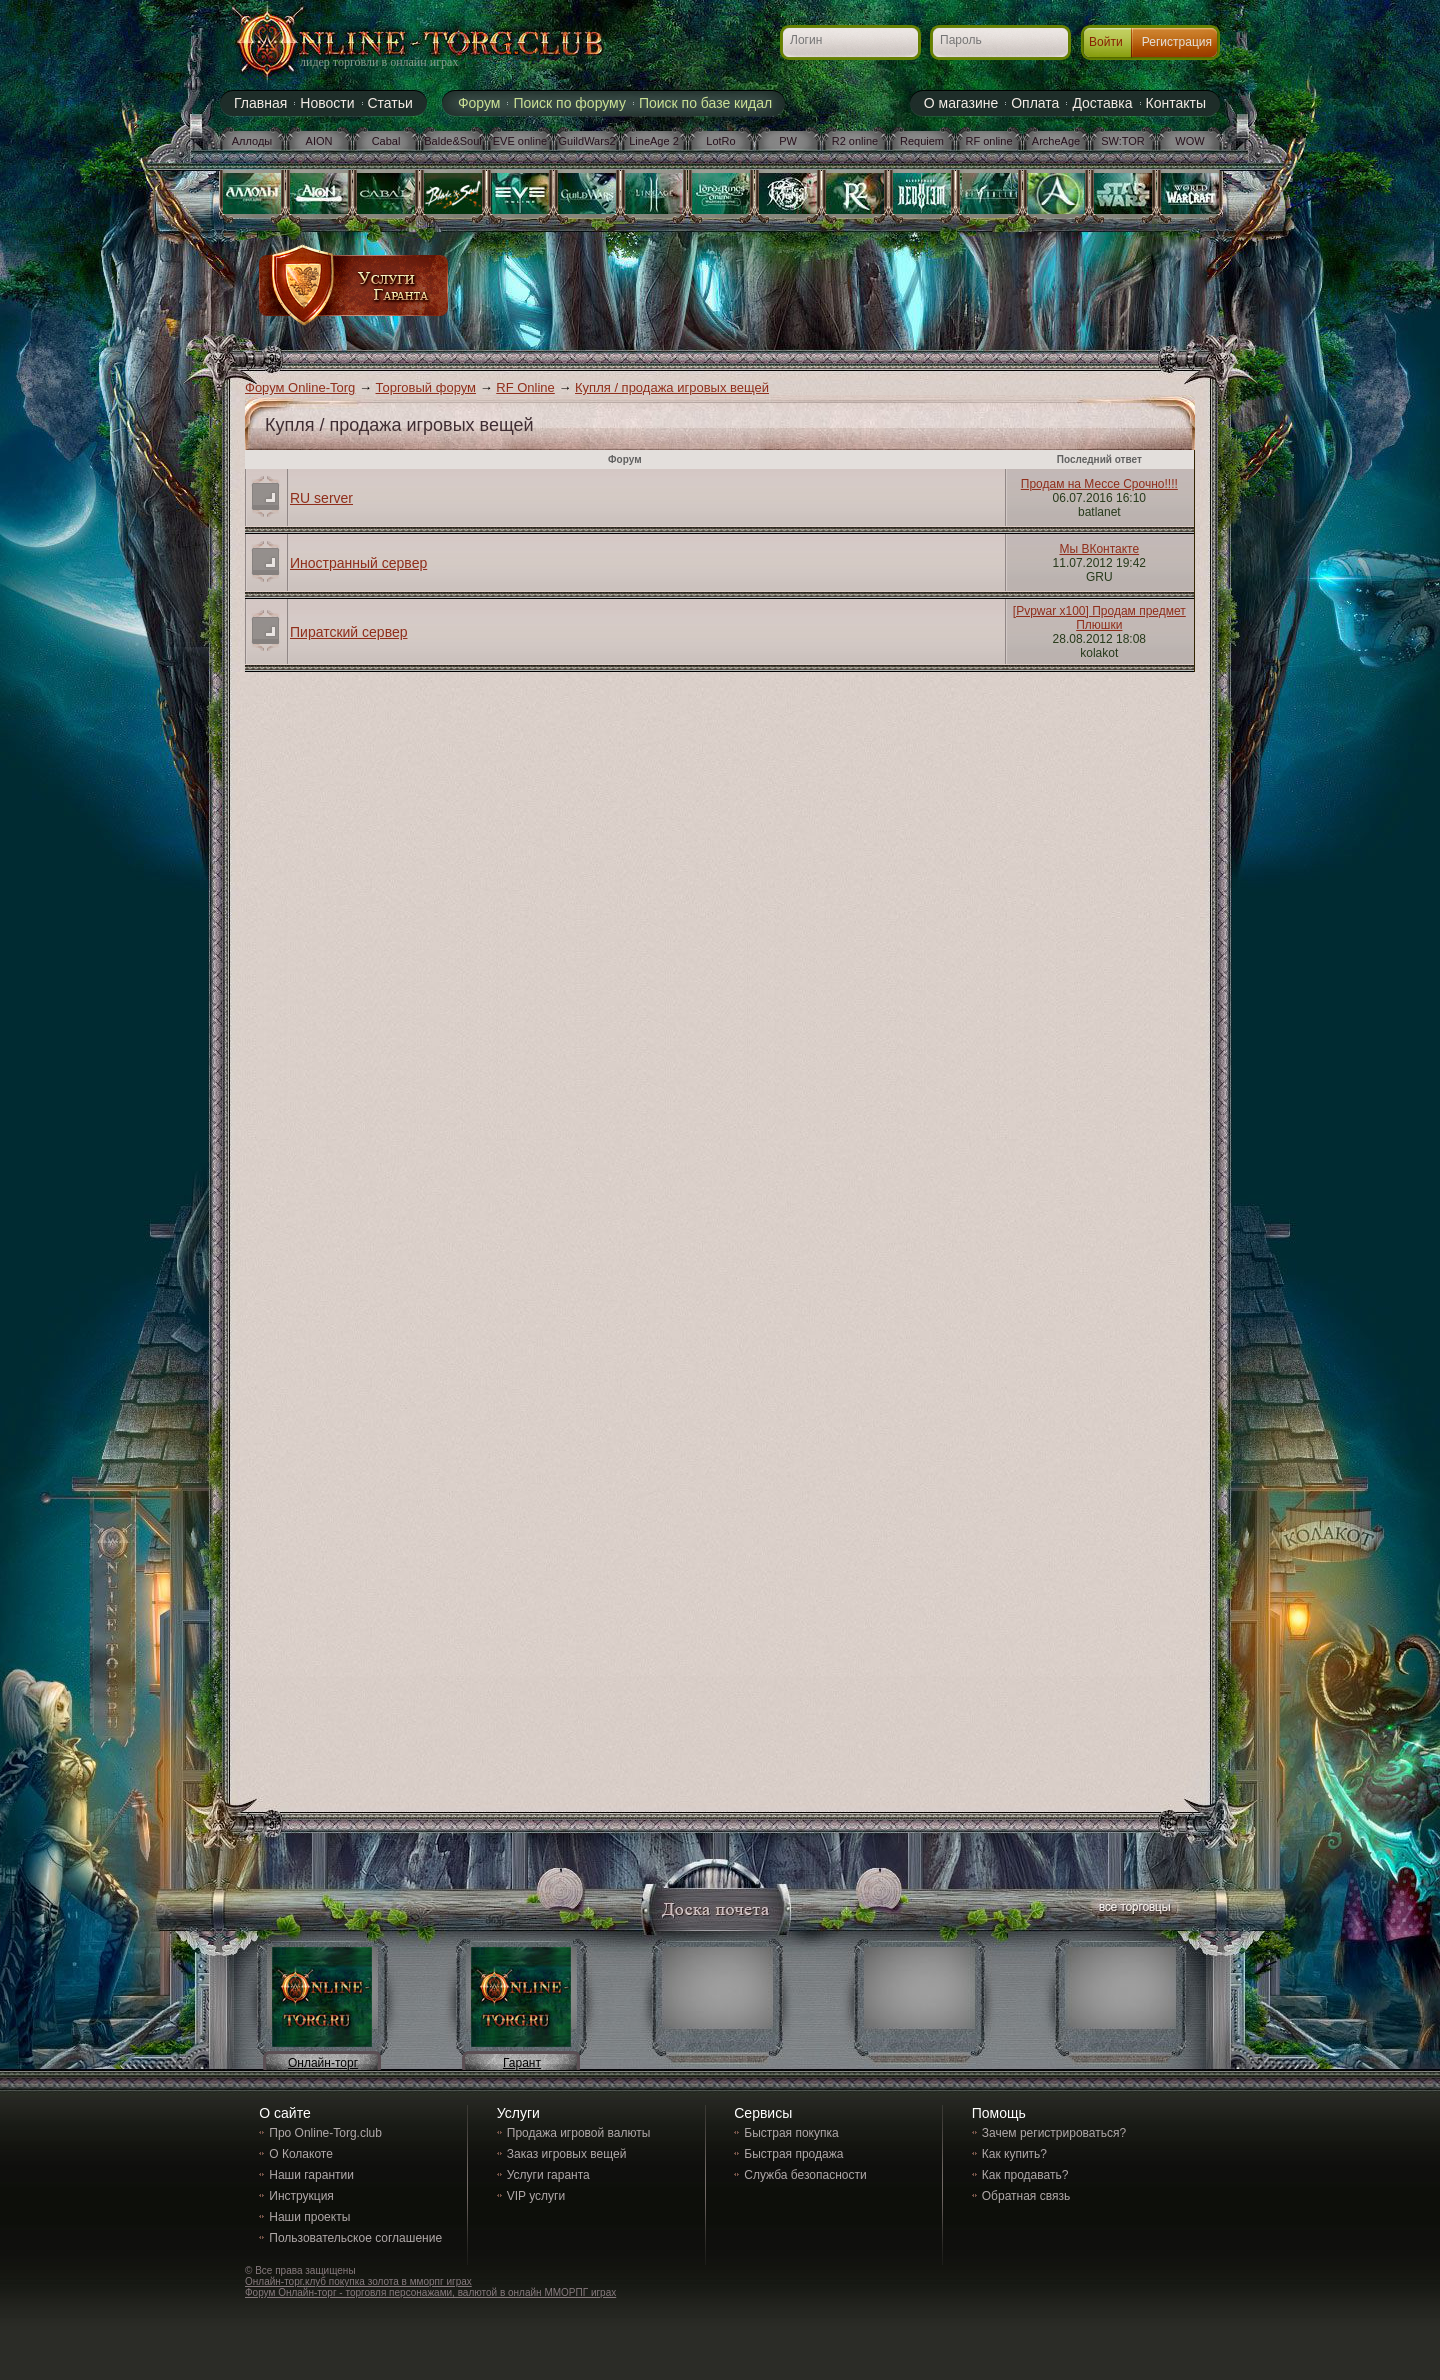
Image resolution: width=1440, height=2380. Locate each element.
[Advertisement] (817, 292)
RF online (988, 141)
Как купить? (1014, 2154)
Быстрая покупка (791, 2133)
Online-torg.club (395, 45)
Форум (479, 103)
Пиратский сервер (348, 632)
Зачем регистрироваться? (1054, 2133)
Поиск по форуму (569, 103)
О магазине (961, 103)
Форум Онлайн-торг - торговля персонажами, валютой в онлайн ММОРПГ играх (430, 2292)
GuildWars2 (586, 141)
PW (788, 141)
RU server (321, 498)
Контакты (1176, 103)
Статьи (390, 103)
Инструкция (301, 2196)
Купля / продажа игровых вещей (672, 387)
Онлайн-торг (323, 2063)
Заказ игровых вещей (567, 2154)
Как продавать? (1025, 2175)
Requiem (922, 141)
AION (319, 141)
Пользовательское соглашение (355, 2238)
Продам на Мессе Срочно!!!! (1099, 484)
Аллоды (252, 141)
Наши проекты (309, 2217)
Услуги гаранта (548, 2175)
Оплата (1035, 103)
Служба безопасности (805, 2175)
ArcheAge (1056, 141)
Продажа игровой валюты (579, 2133)
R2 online (855, 141)
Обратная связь (1026, 2196)
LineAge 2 (654, 141)
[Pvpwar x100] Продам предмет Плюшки (1099, 618)
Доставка (1102, 103)
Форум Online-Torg (300, 387)
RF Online (525, 387)
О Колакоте (301, 2154)
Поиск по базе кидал (705, 103)
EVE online (520, 141)
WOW (1189, 141)
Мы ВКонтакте (1099, 549)
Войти (1106, 42)
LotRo (720, 141)
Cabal (386, 141)
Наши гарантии (311, 2175)
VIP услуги (536, 2196)
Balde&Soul (453, 141)
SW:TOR (1123, 141)
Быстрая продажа (793, 2154)
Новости (327, 103)
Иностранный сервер (358, 563)
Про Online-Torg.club (325, 2133)
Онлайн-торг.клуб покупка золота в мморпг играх (358, 2281)
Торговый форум (426, 387)
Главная (260, 103)
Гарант (522, 2063)
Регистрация (1177, 42)
